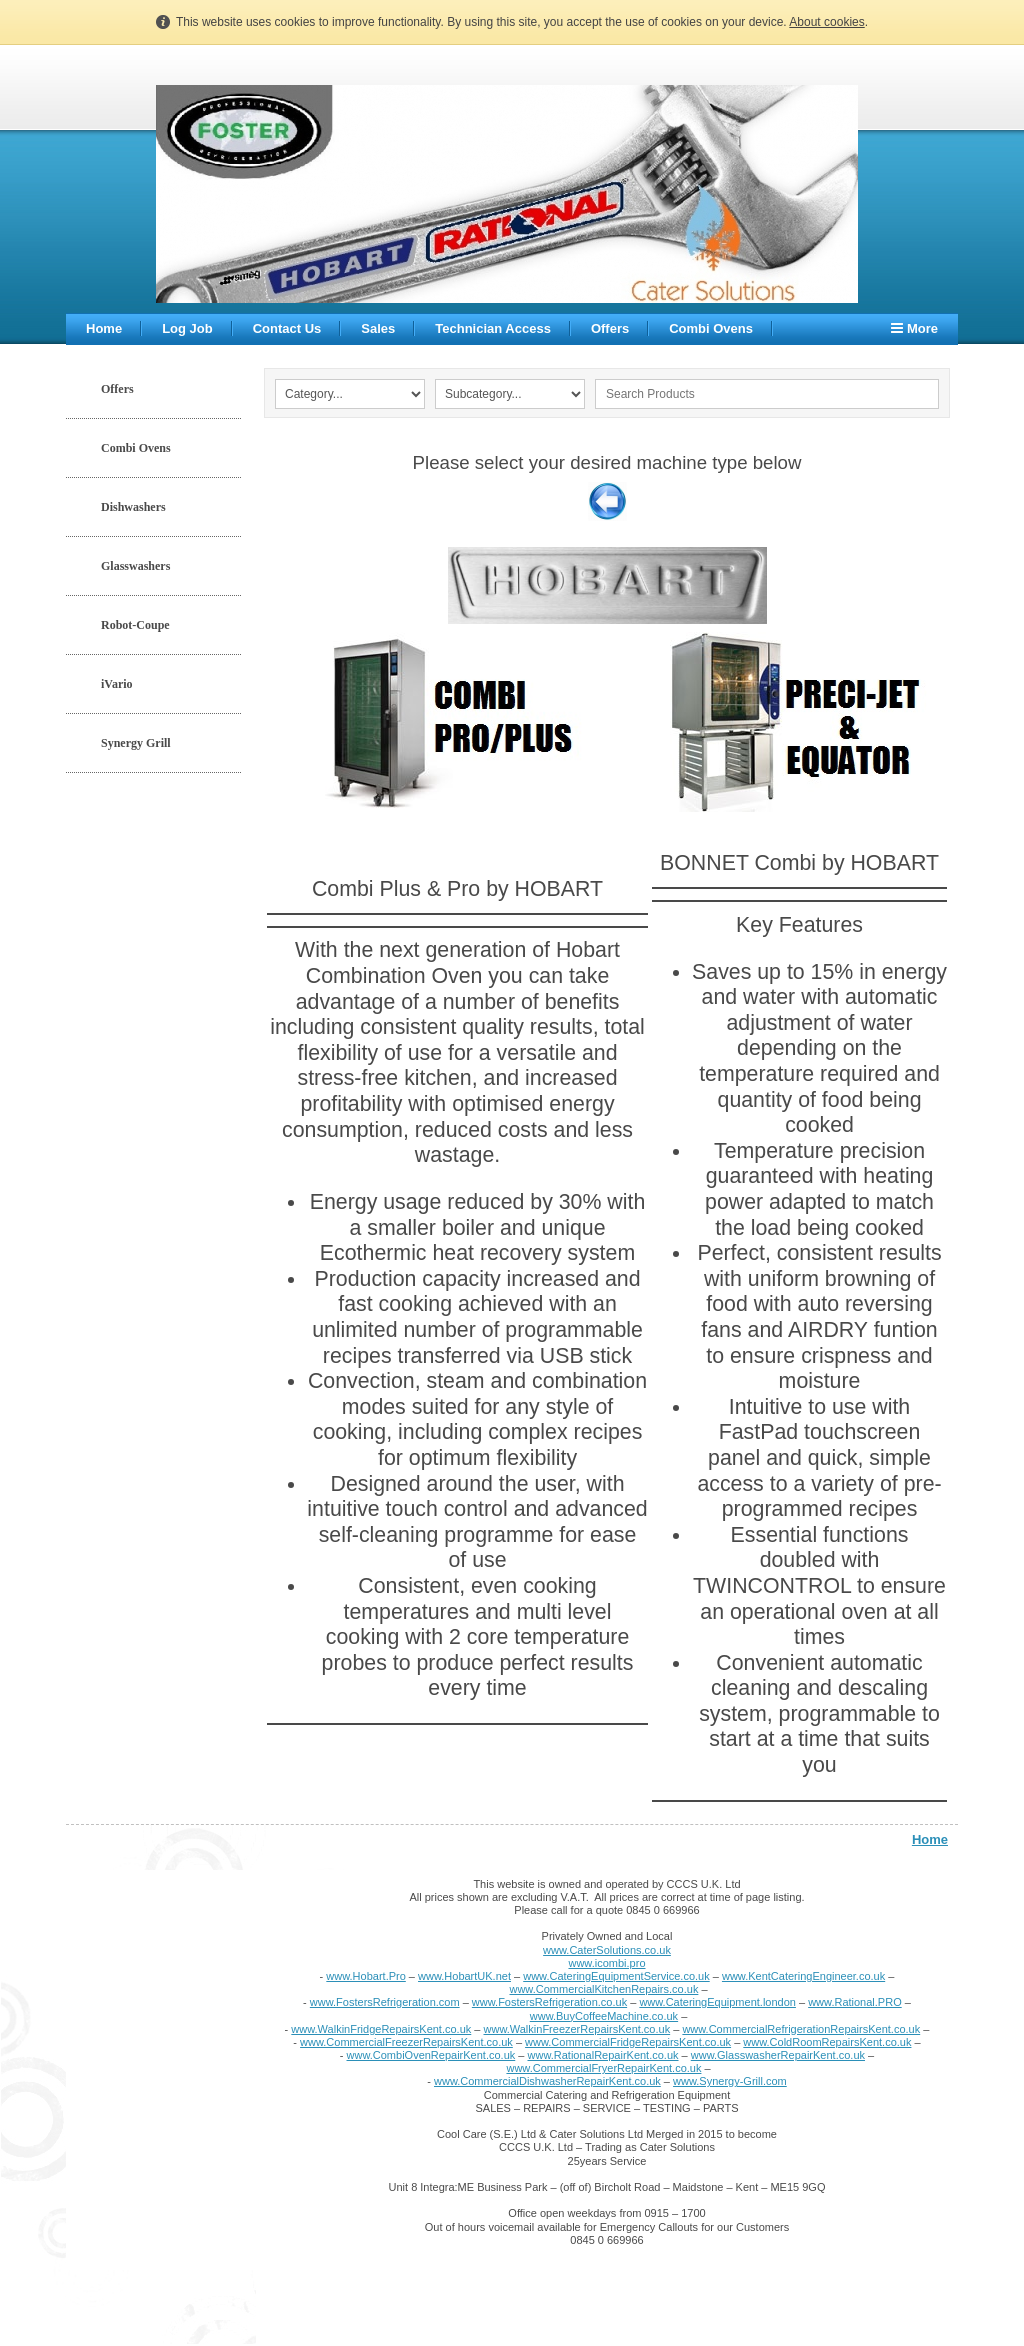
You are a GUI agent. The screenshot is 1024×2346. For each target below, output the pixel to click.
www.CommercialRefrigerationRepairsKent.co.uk (801, 2029)
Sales (378, 328)
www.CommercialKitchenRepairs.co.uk (603, 1989)
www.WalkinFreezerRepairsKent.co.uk (577, 2029)
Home (104, 328)
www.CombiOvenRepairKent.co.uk (431, 2055)
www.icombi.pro (606, 1963)
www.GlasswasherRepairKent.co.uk (778, 2055)
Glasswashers (135, 566)
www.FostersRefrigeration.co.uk (549, 2002)
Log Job (187, 328)
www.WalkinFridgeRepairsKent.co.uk (381, 2029)
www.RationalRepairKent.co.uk (603, 2055)
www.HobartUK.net (464, 1976)
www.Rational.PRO (855, 2002)
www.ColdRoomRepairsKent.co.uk (827, 2042)
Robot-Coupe (135, 625)
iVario (117, 684)
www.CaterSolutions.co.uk (607, 1950)
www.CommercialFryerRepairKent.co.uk (603, 2068)
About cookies (826, 22)
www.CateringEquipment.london (717, 2002)
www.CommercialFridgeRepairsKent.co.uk (628, 2042)
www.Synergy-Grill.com (730, 2081)
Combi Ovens (711, 328)
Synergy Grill (136, 743)
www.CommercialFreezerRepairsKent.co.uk (406, 2042)
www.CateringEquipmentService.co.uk (616, 1976)
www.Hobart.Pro (365, 1976)
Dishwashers (133, 507)
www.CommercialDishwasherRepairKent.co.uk (547, 2081)
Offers (610, 328)
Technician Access (493, 328)
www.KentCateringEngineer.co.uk (803, 1976)
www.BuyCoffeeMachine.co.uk (604, 2016)
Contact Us (287, 328)
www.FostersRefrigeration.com (385, 2002)
